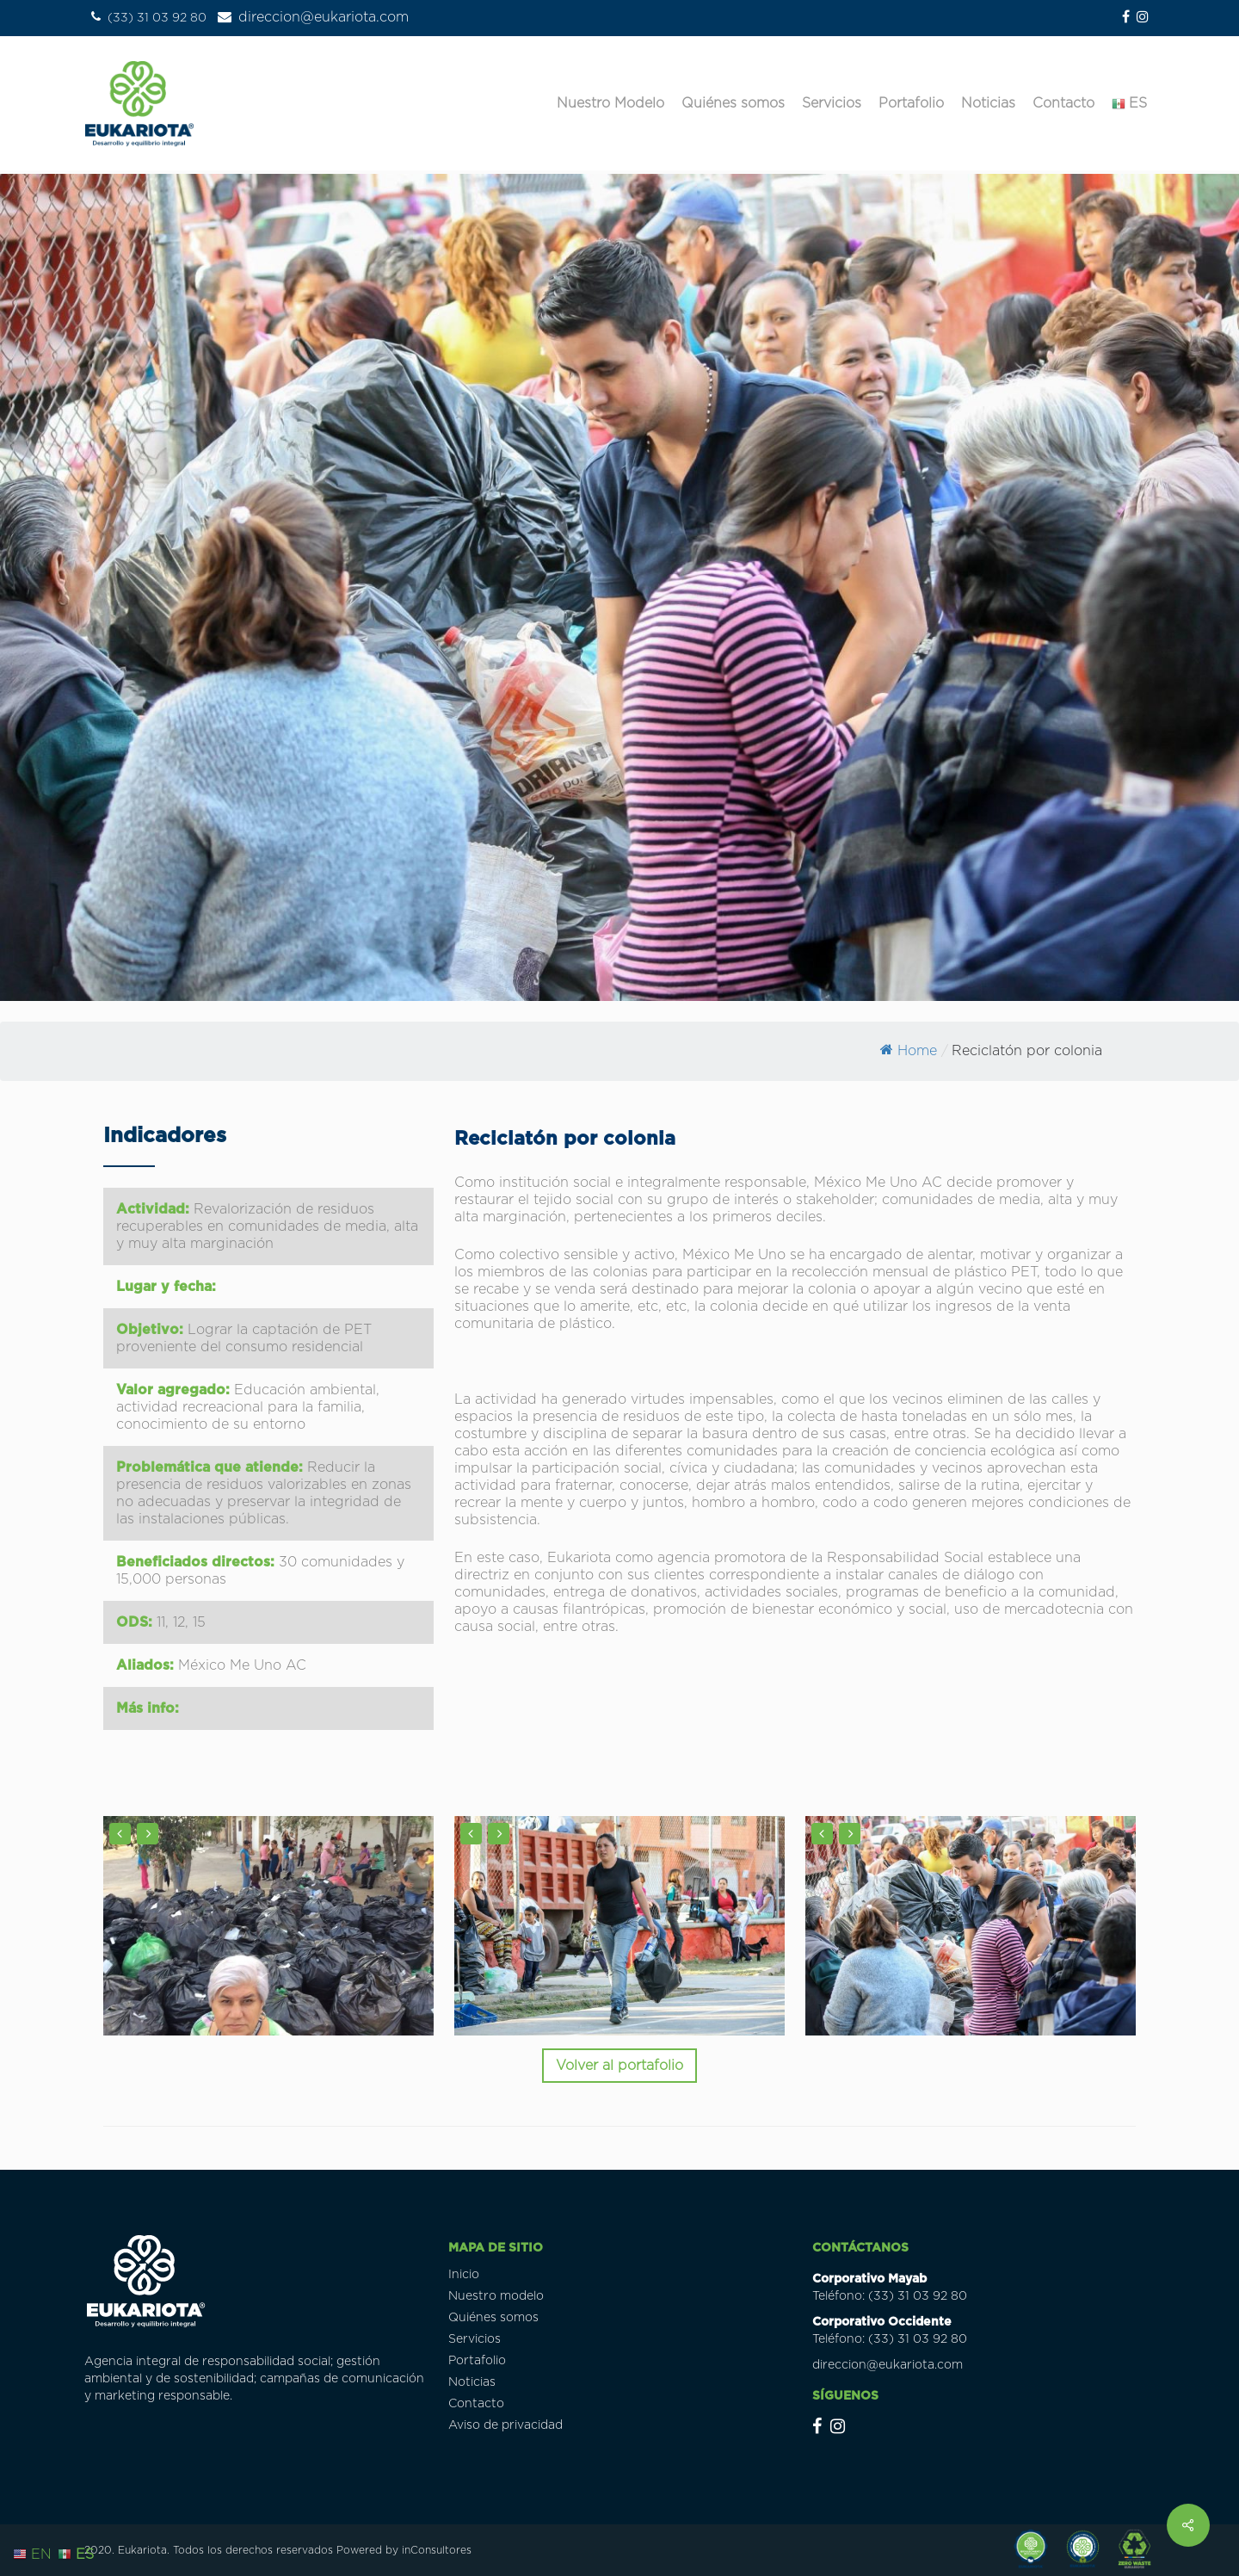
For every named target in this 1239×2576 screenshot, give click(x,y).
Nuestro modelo (496, 2296)
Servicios (474, 2339)
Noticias (472, 2382)
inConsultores (437, 2550)
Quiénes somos (493, 2318)
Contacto (476, 2404)
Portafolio (477, 2361)
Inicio (463, 2275)
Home (908, 1051)
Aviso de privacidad (505, 2425)
